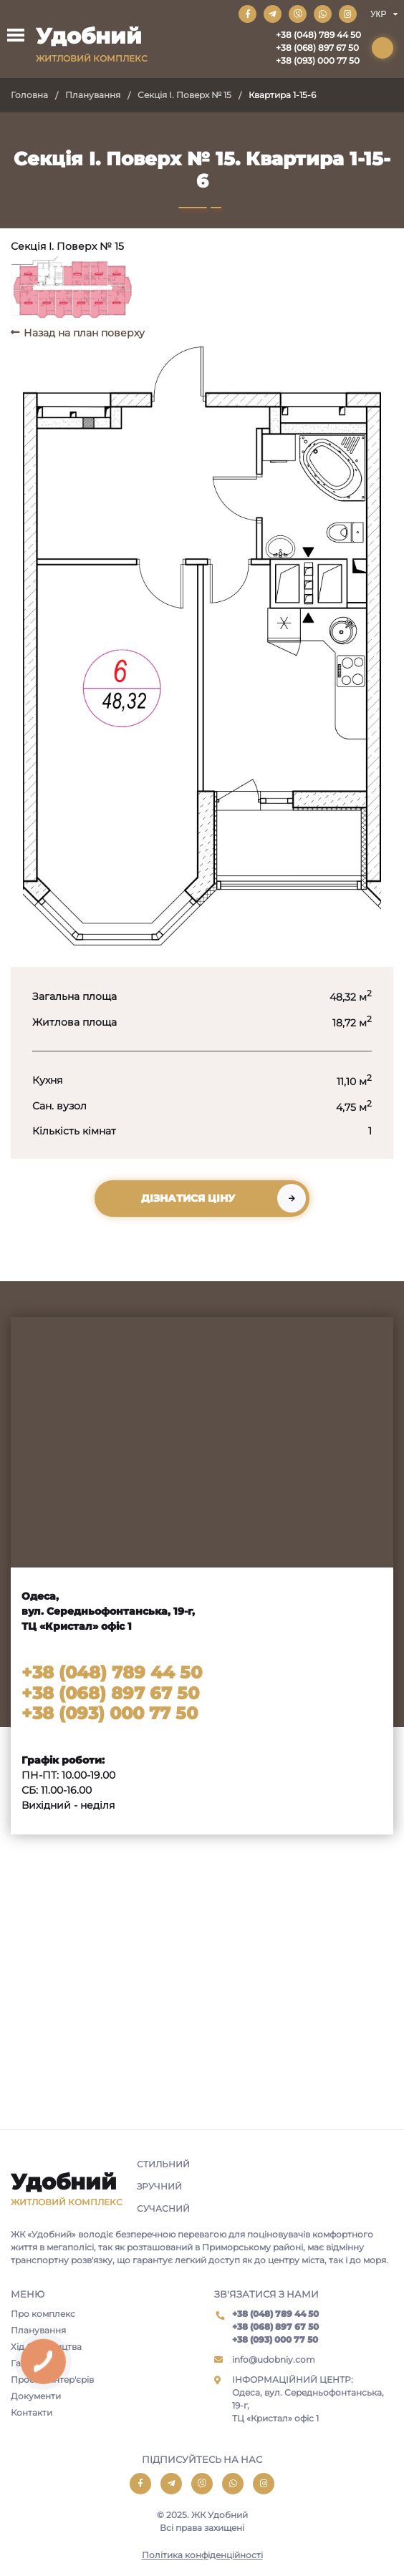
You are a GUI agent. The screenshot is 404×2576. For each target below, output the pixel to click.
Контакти (31, 2412)
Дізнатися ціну (188, 1198)
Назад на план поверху (84, 332)
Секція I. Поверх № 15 (184, 94)
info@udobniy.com (273, 2359)
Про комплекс (43, 2313)
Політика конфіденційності (202, 2555)
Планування (92, 94)
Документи (36, 2396)
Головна (29, 94)
